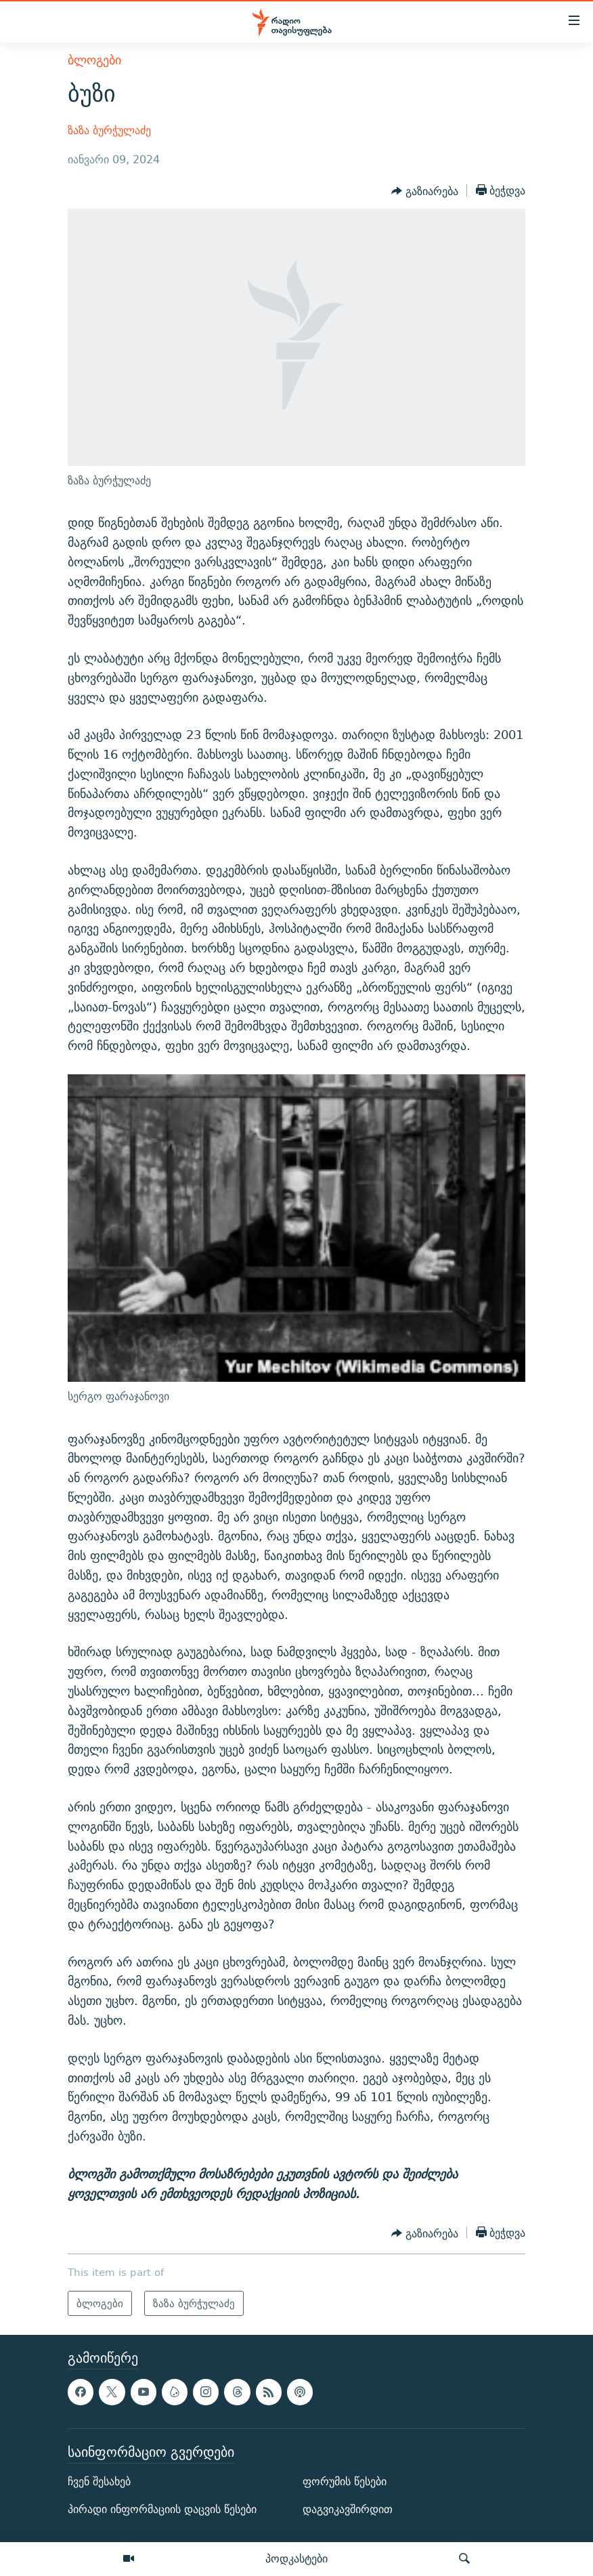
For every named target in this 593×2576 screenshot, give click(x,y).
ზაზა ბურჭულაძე (109, 130)
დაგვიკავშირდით (348, 2509)
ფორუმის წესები (345, 2481)
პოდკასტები (296, 2558)
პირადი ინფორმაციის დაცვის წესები (162, 2509)
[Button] (424, 191)
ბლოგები (94, 59)
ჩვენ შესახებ (99, 2481)
